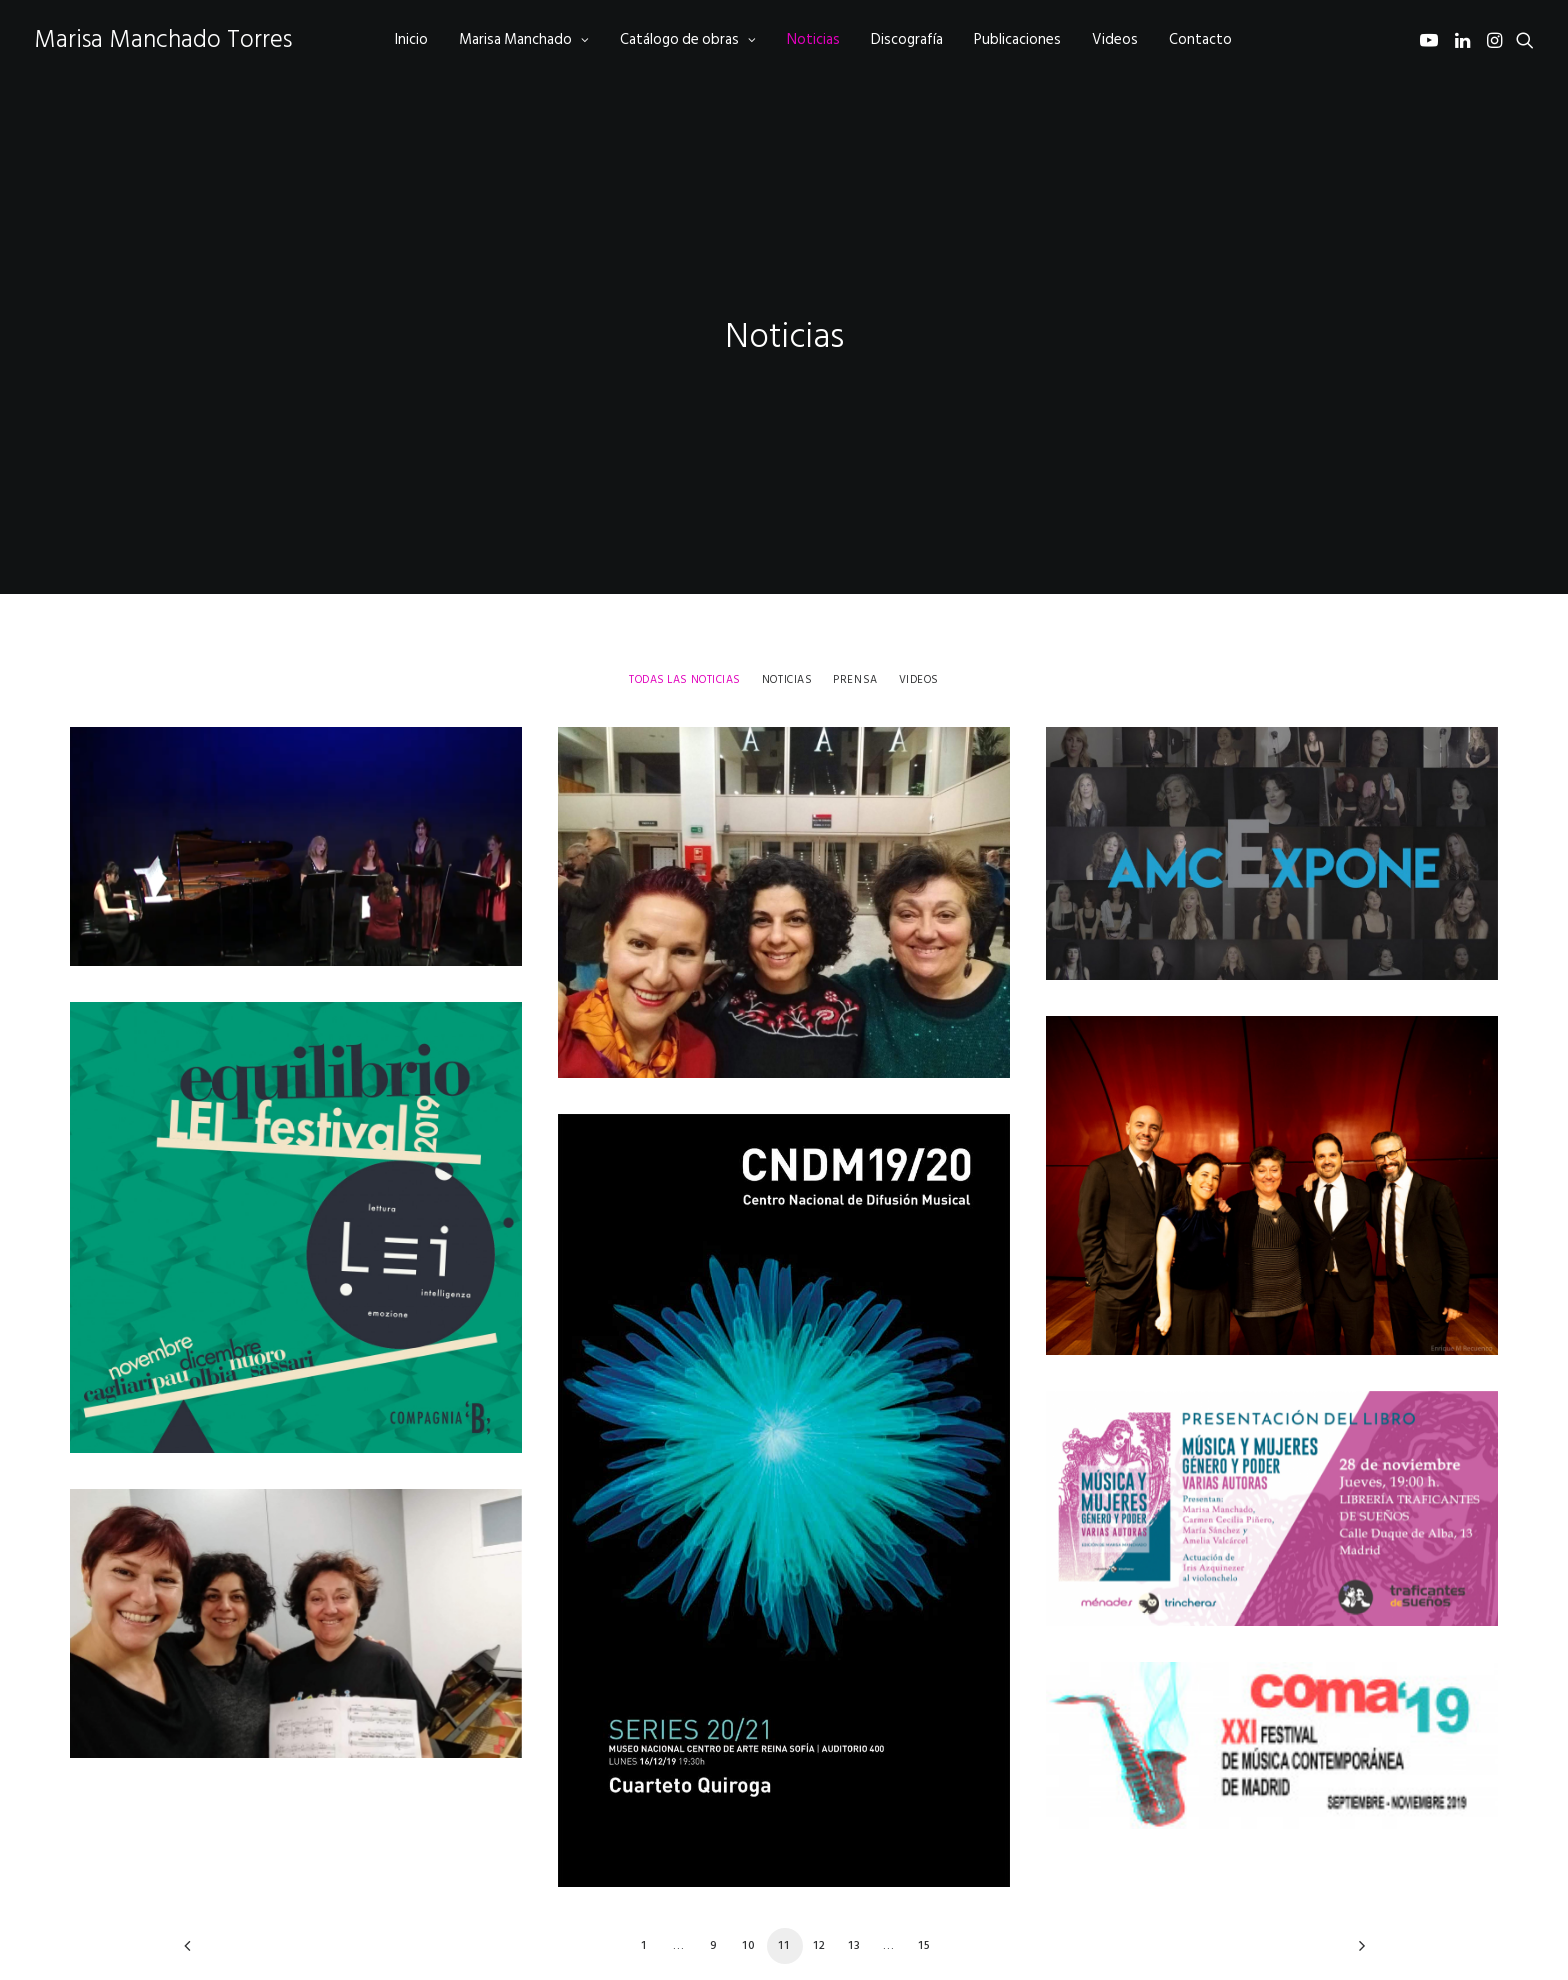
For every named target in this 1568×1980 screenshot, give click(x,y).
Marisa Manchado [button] (524, 39)
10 (749, 1883)
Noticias (813, 39)
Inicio (411, 39)
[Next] (1357, 1891)
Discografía (907, 39)
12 (819, 1883)
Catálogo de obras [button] (688, 39)
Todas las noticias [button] (685, 618)
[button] (1432, 39)
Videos (1115, 39)
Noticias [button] (787, 618)
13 (854, 1883)
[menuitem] (411, 39)
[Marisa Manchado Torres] (163, 39)
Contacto (1200, 39)
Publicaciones (1017, 39)
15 (924, 1883)
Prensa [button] (855, 618)
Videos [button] (919, 618)
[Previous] (211, 1891)
